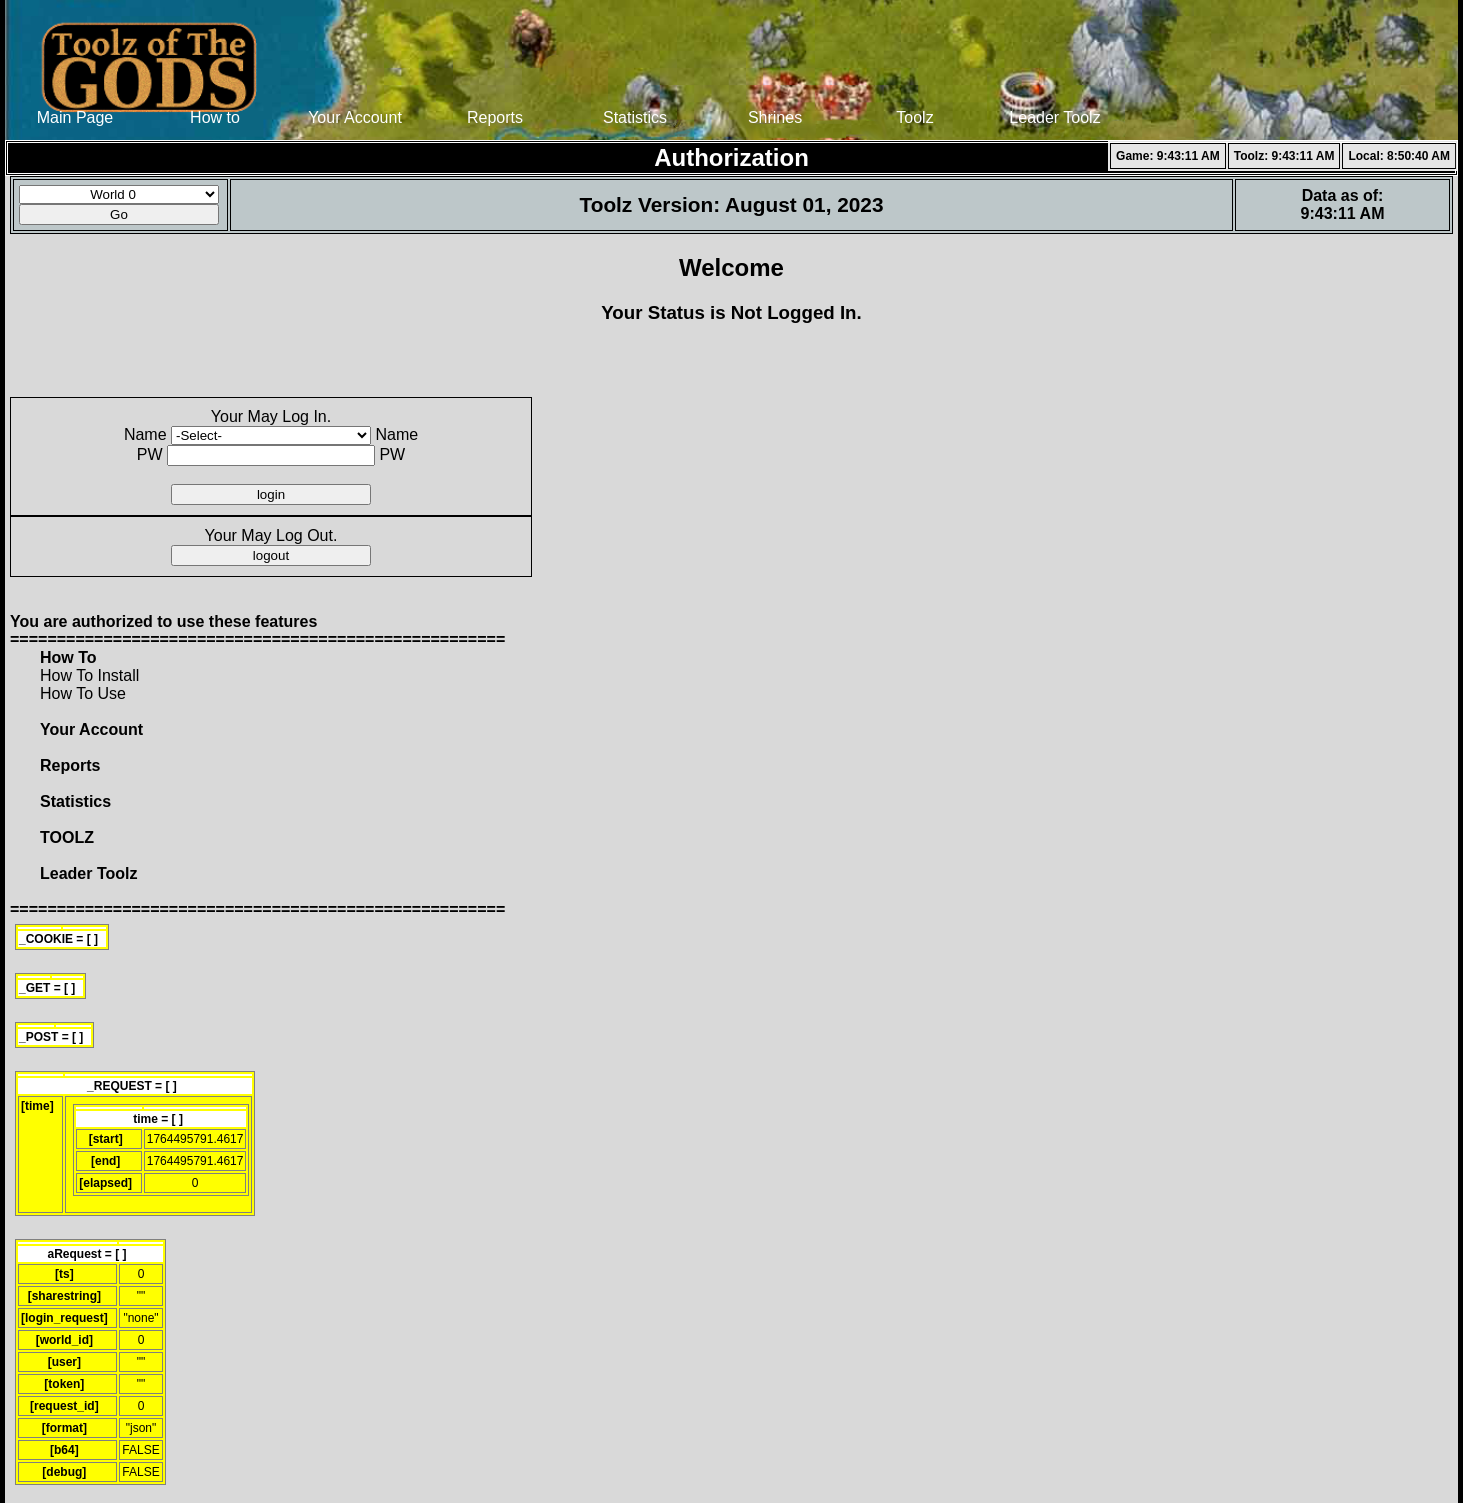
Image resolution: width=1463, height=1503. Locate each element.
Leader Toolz (1054, 117)
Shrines (775, 117)
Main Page (75, 117)
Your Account (355, 117)
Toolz (914, 117)
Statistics (635, 117)
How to (215, 117)
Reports (495, 117)
